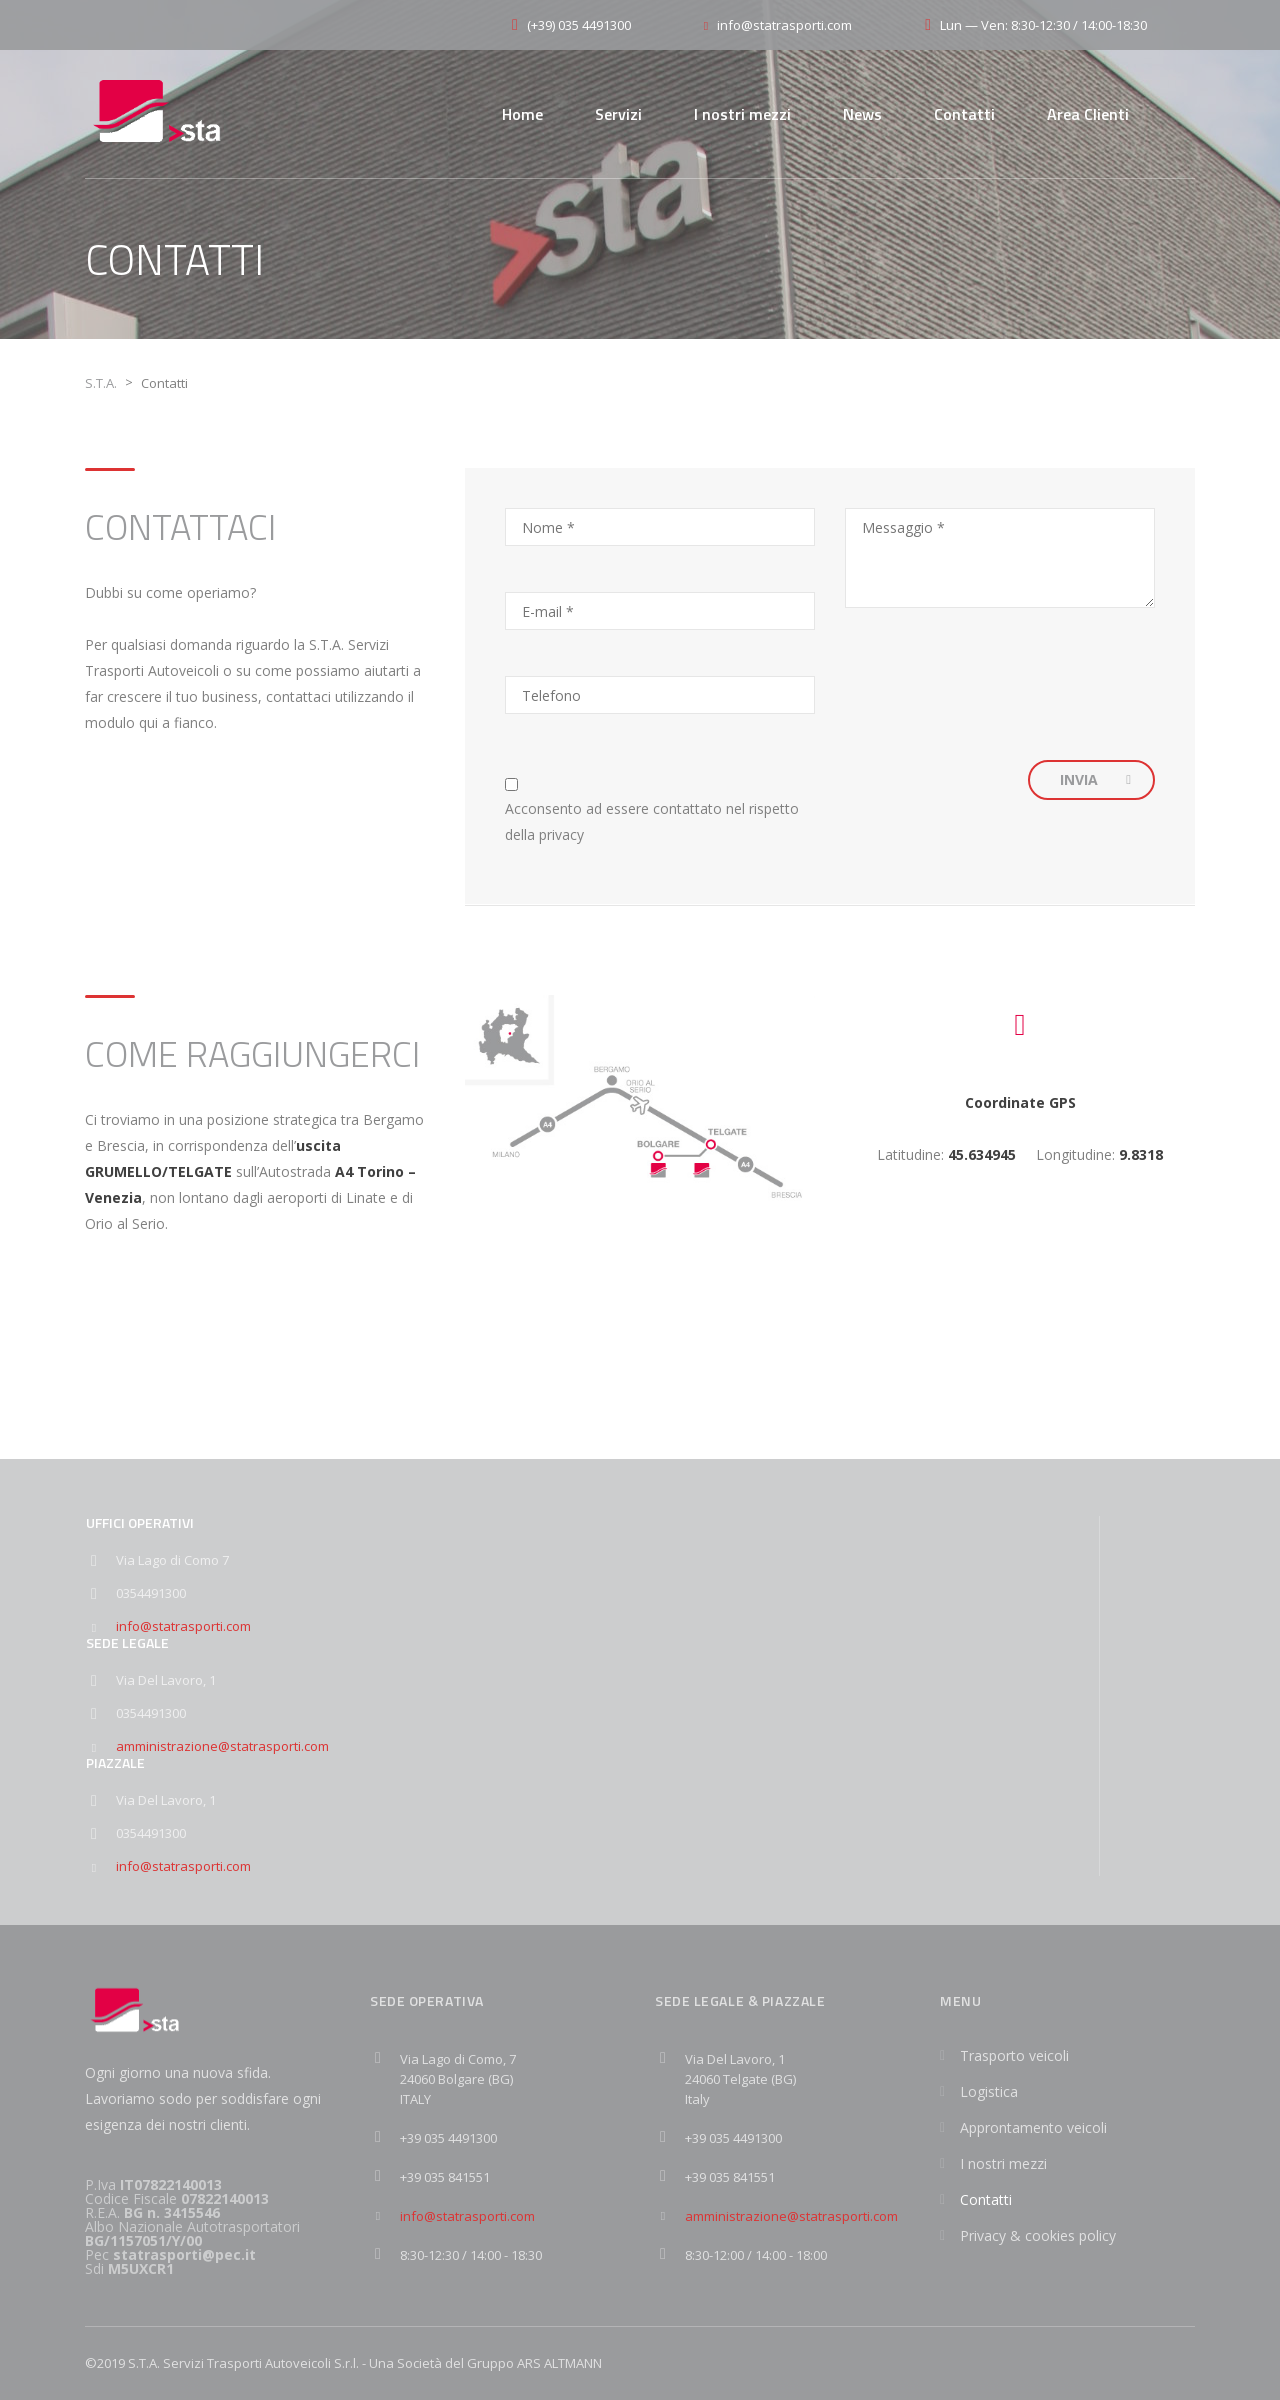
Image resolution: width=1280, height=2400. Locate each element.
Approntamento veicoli (1033, 2127)
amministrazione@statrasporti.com (222, 1746)
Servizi (618, 114)
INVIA (1095, 779)
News (862, 114)
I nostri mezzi (742, 114)
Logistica (989, 2091)
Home (522, 114)
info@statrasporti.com (183, 1626)
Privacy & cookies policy (1038, 2235)
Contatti (964, 114)
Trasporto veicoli (1014, 2055)
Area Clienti (1088, 114)
